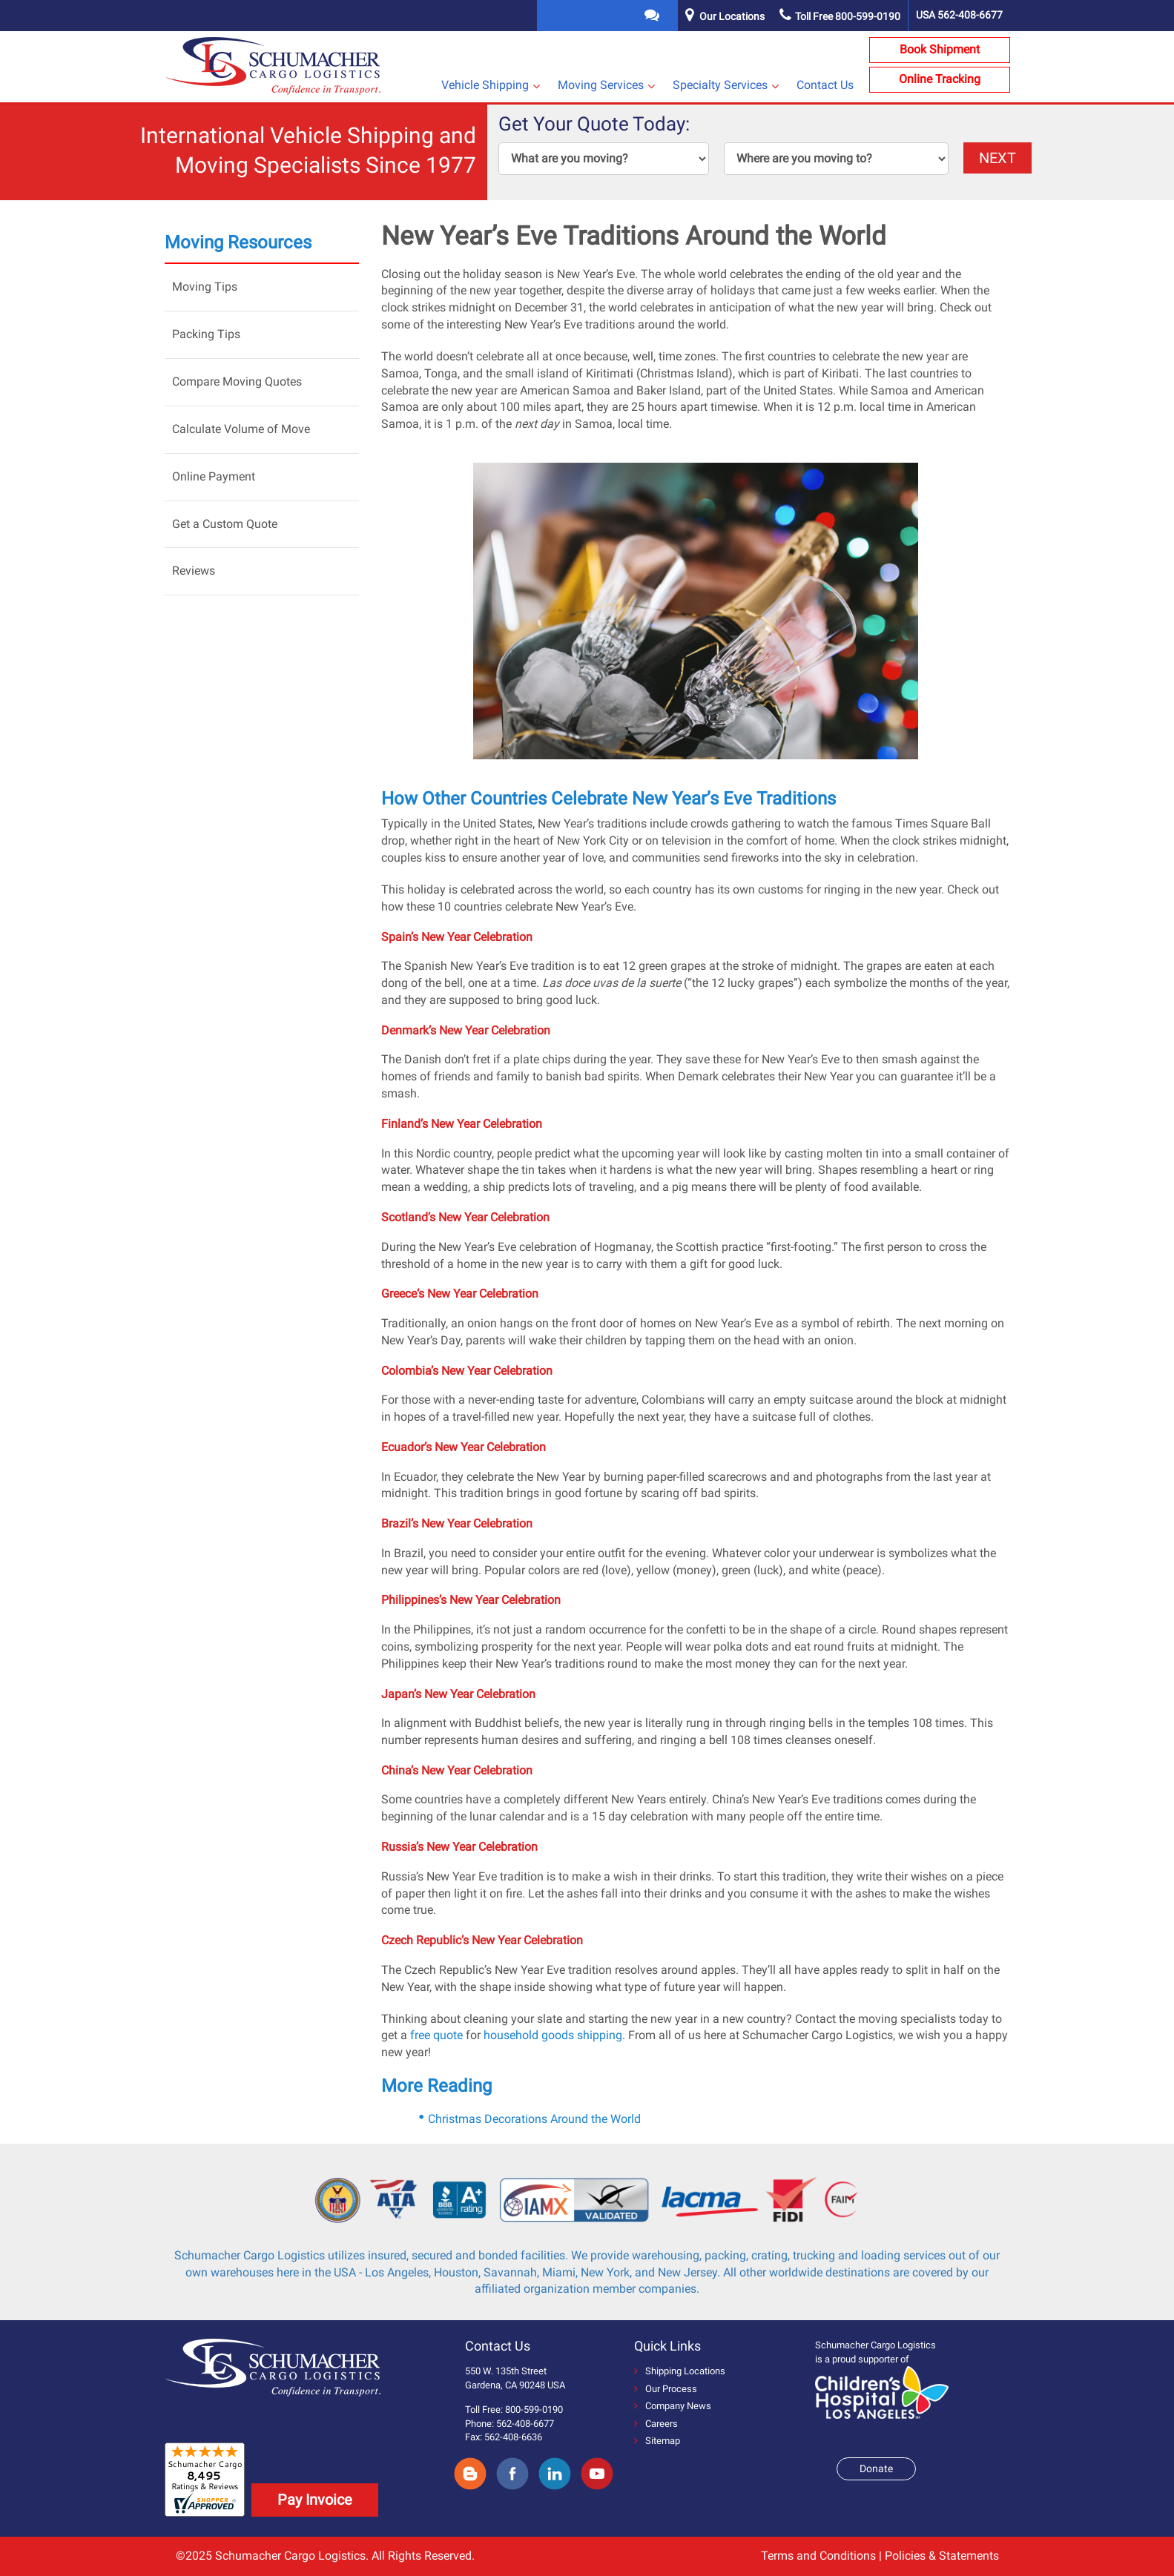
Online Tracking (939, 79)
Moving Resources (238, 242)
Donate (876, 2468)
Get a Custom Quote (224, 524)
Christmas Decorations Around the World (534, 2119)
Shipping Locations (679, 2371)
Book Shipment (940, 49)
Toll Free (839, 16)
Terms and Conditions (818, 2556)
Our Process (665, 2388)
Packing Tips (206, 334)
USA (959, 15)
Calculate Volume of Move (241, 429)
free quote (436, 2035)
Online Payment (213, 476)
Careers (656, 2423)
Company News (672, 2405)
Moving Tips (204, 287)
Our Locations (732, 16)
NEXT (997, 158)
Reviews (193, 571)
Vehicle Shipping (485, 85)
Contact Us (825, 85)
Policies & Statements (942, 2556)
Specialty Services (720, 85)
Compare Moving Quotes (237, 381)
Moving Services (601, 85)
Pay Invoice (314, 2500)
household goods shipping (553, 2035)
